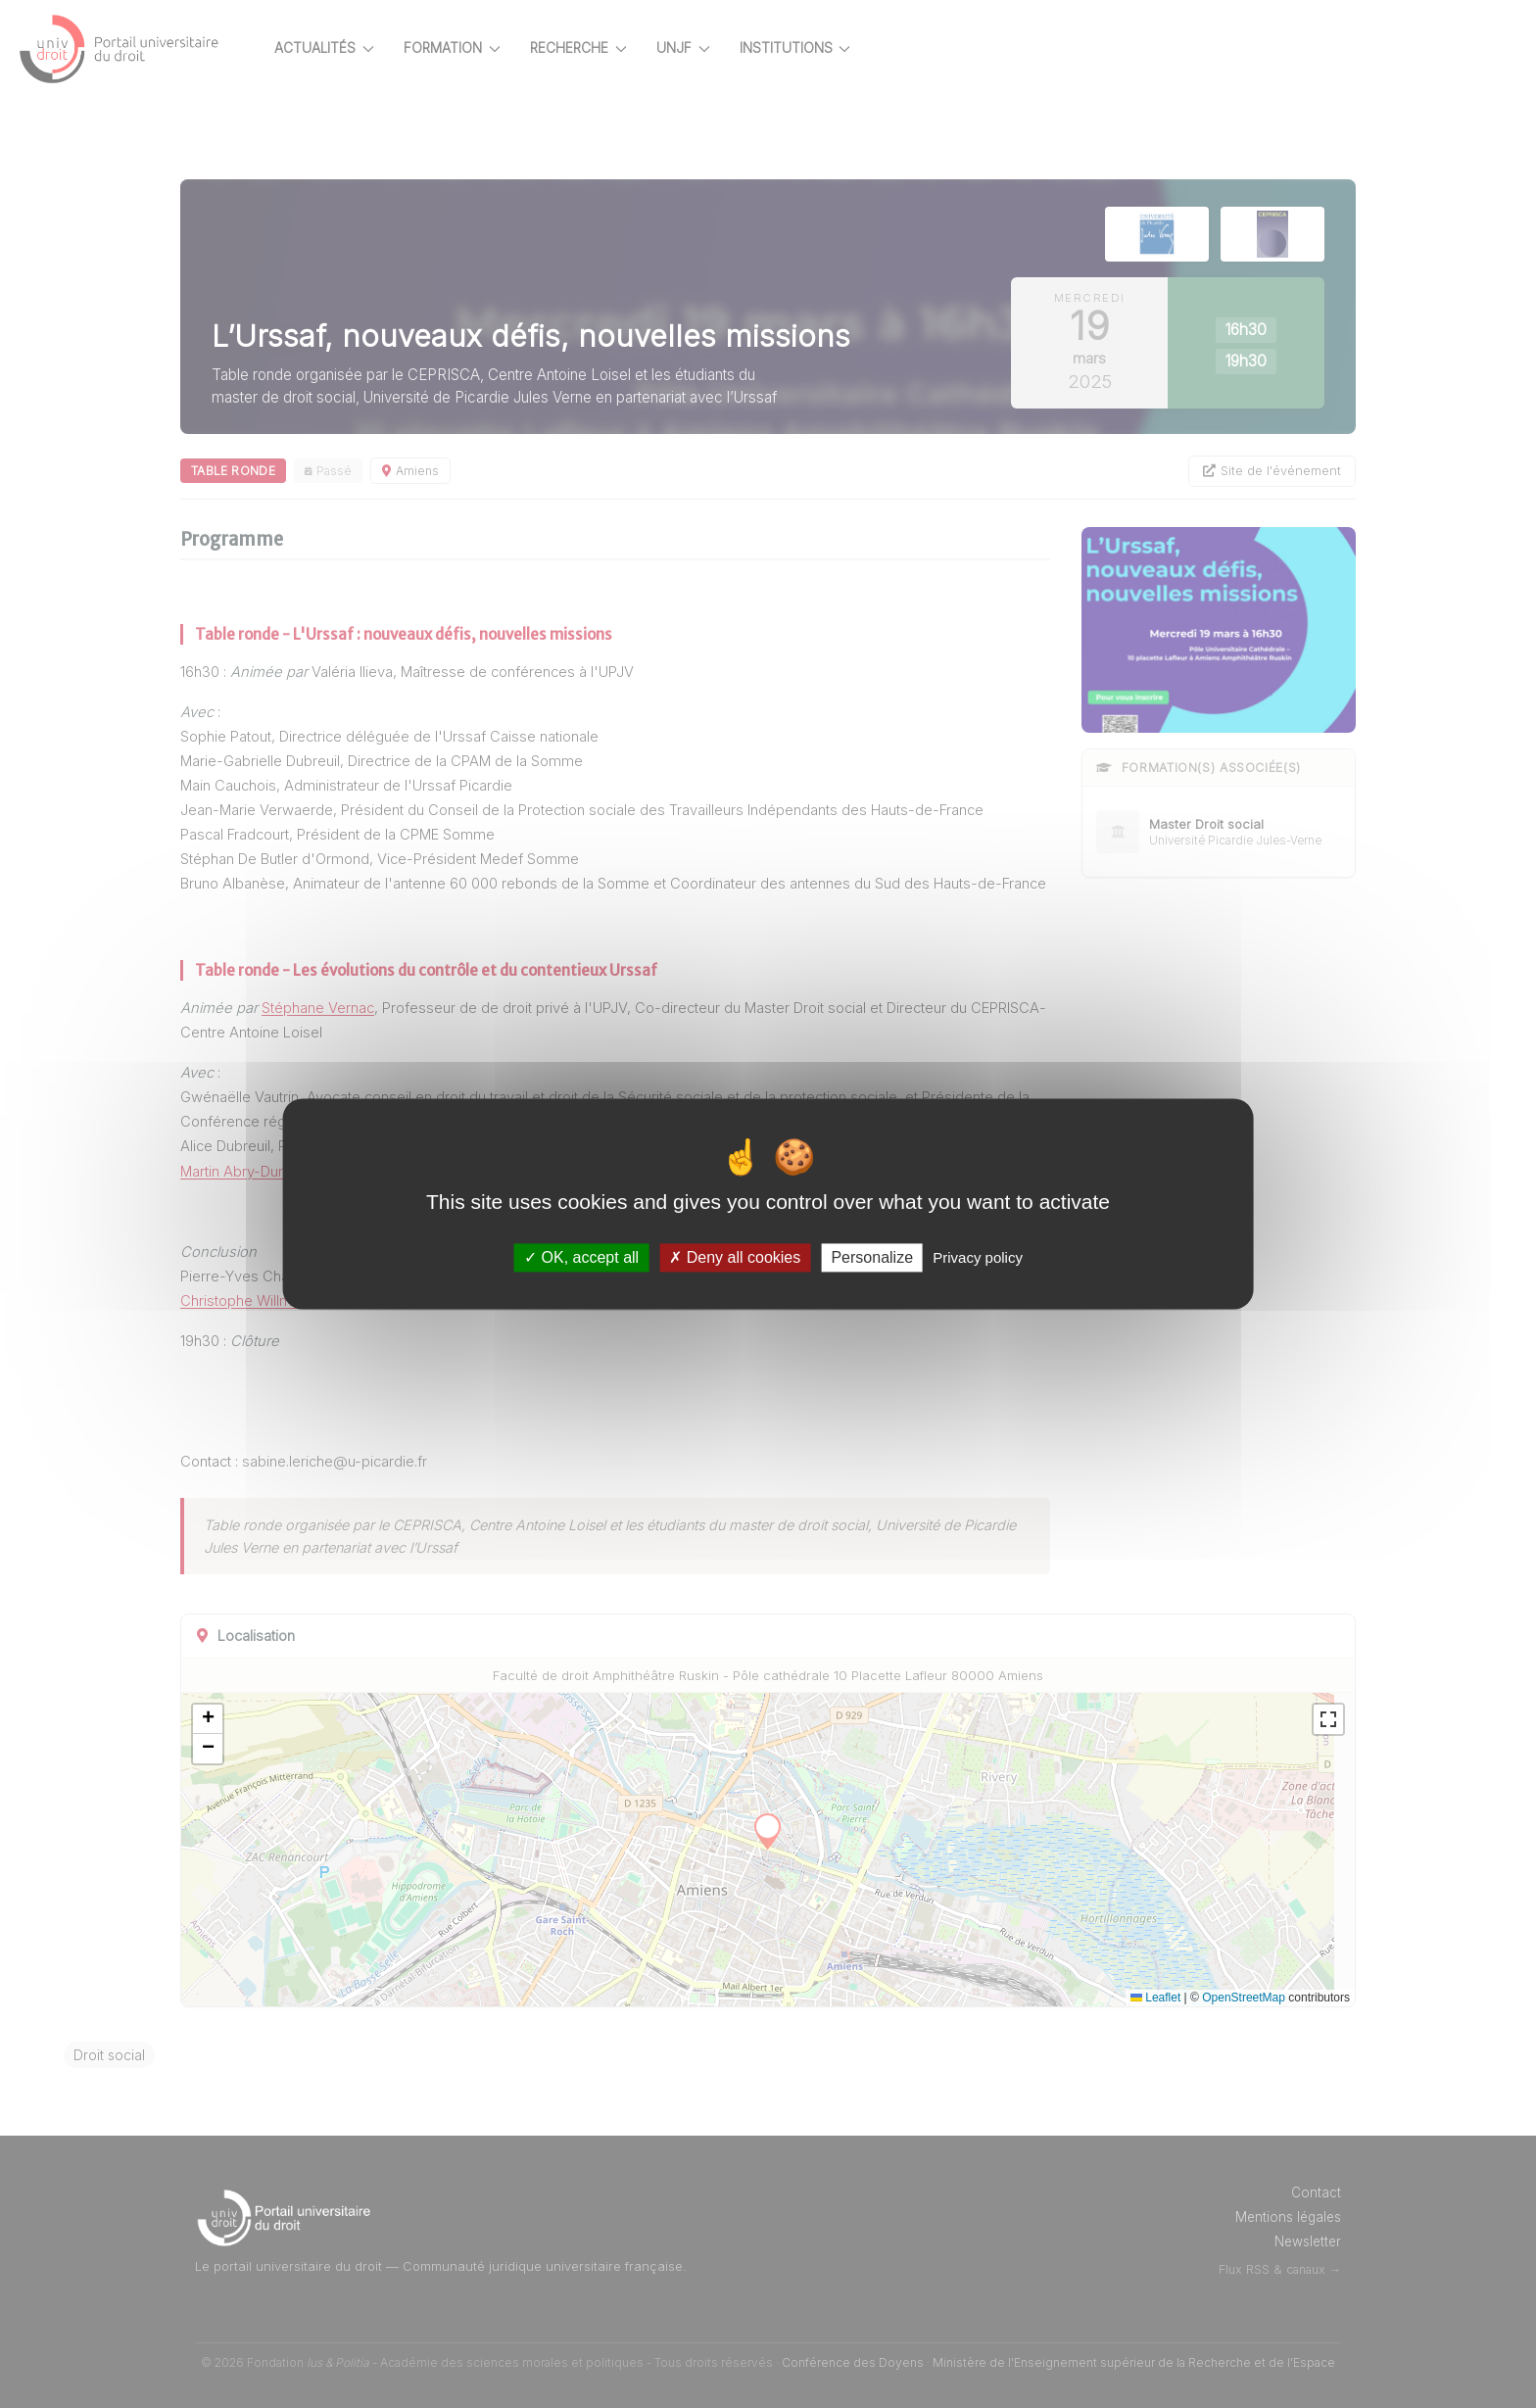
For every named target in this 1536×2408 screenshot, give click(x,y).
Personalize (872, 1257)
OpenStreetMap (1278, 1997)
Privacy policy (978, 1257)
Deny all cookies (734, 1257)
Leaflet (1190, 1997)
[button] (242, 1719)
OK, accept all (581, 1257)
